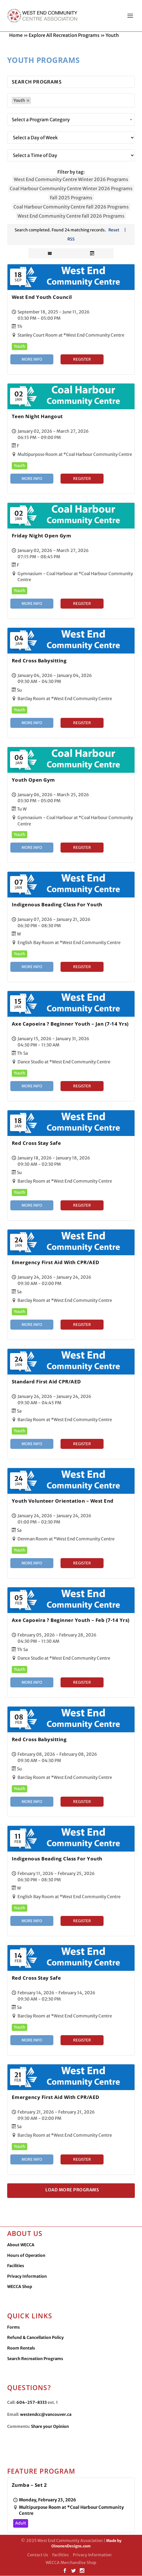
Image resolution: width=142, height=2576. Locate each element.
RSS (71, 239)
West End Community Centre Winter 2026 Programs (71, 179)
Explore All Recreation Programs (64, 35)
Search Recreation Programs (35, 2359)
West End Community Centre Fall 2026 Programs (71, 216)
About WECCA (20, 2245)
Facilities (15, 2266)
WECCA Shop (19, 2286)
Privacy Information (27, 2276)
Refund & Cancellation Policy (35, 2337)
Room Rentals (21, 2348)
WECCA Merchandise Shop (71, 2562)
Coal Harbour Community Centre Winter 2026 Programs (71, 189)
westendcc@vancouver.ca (45, 2414)
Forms (13, 2327)
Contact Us (37, 2555)
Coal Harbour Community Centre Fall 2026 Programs (71, 207)
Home (16, 35)
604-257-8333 (31, 2402)
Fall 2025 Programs (71, 198)
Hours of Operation (26, 2255)
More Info (32, 359)
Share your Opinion (50, 2426)
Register (82, 359)
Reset (113, 230)
